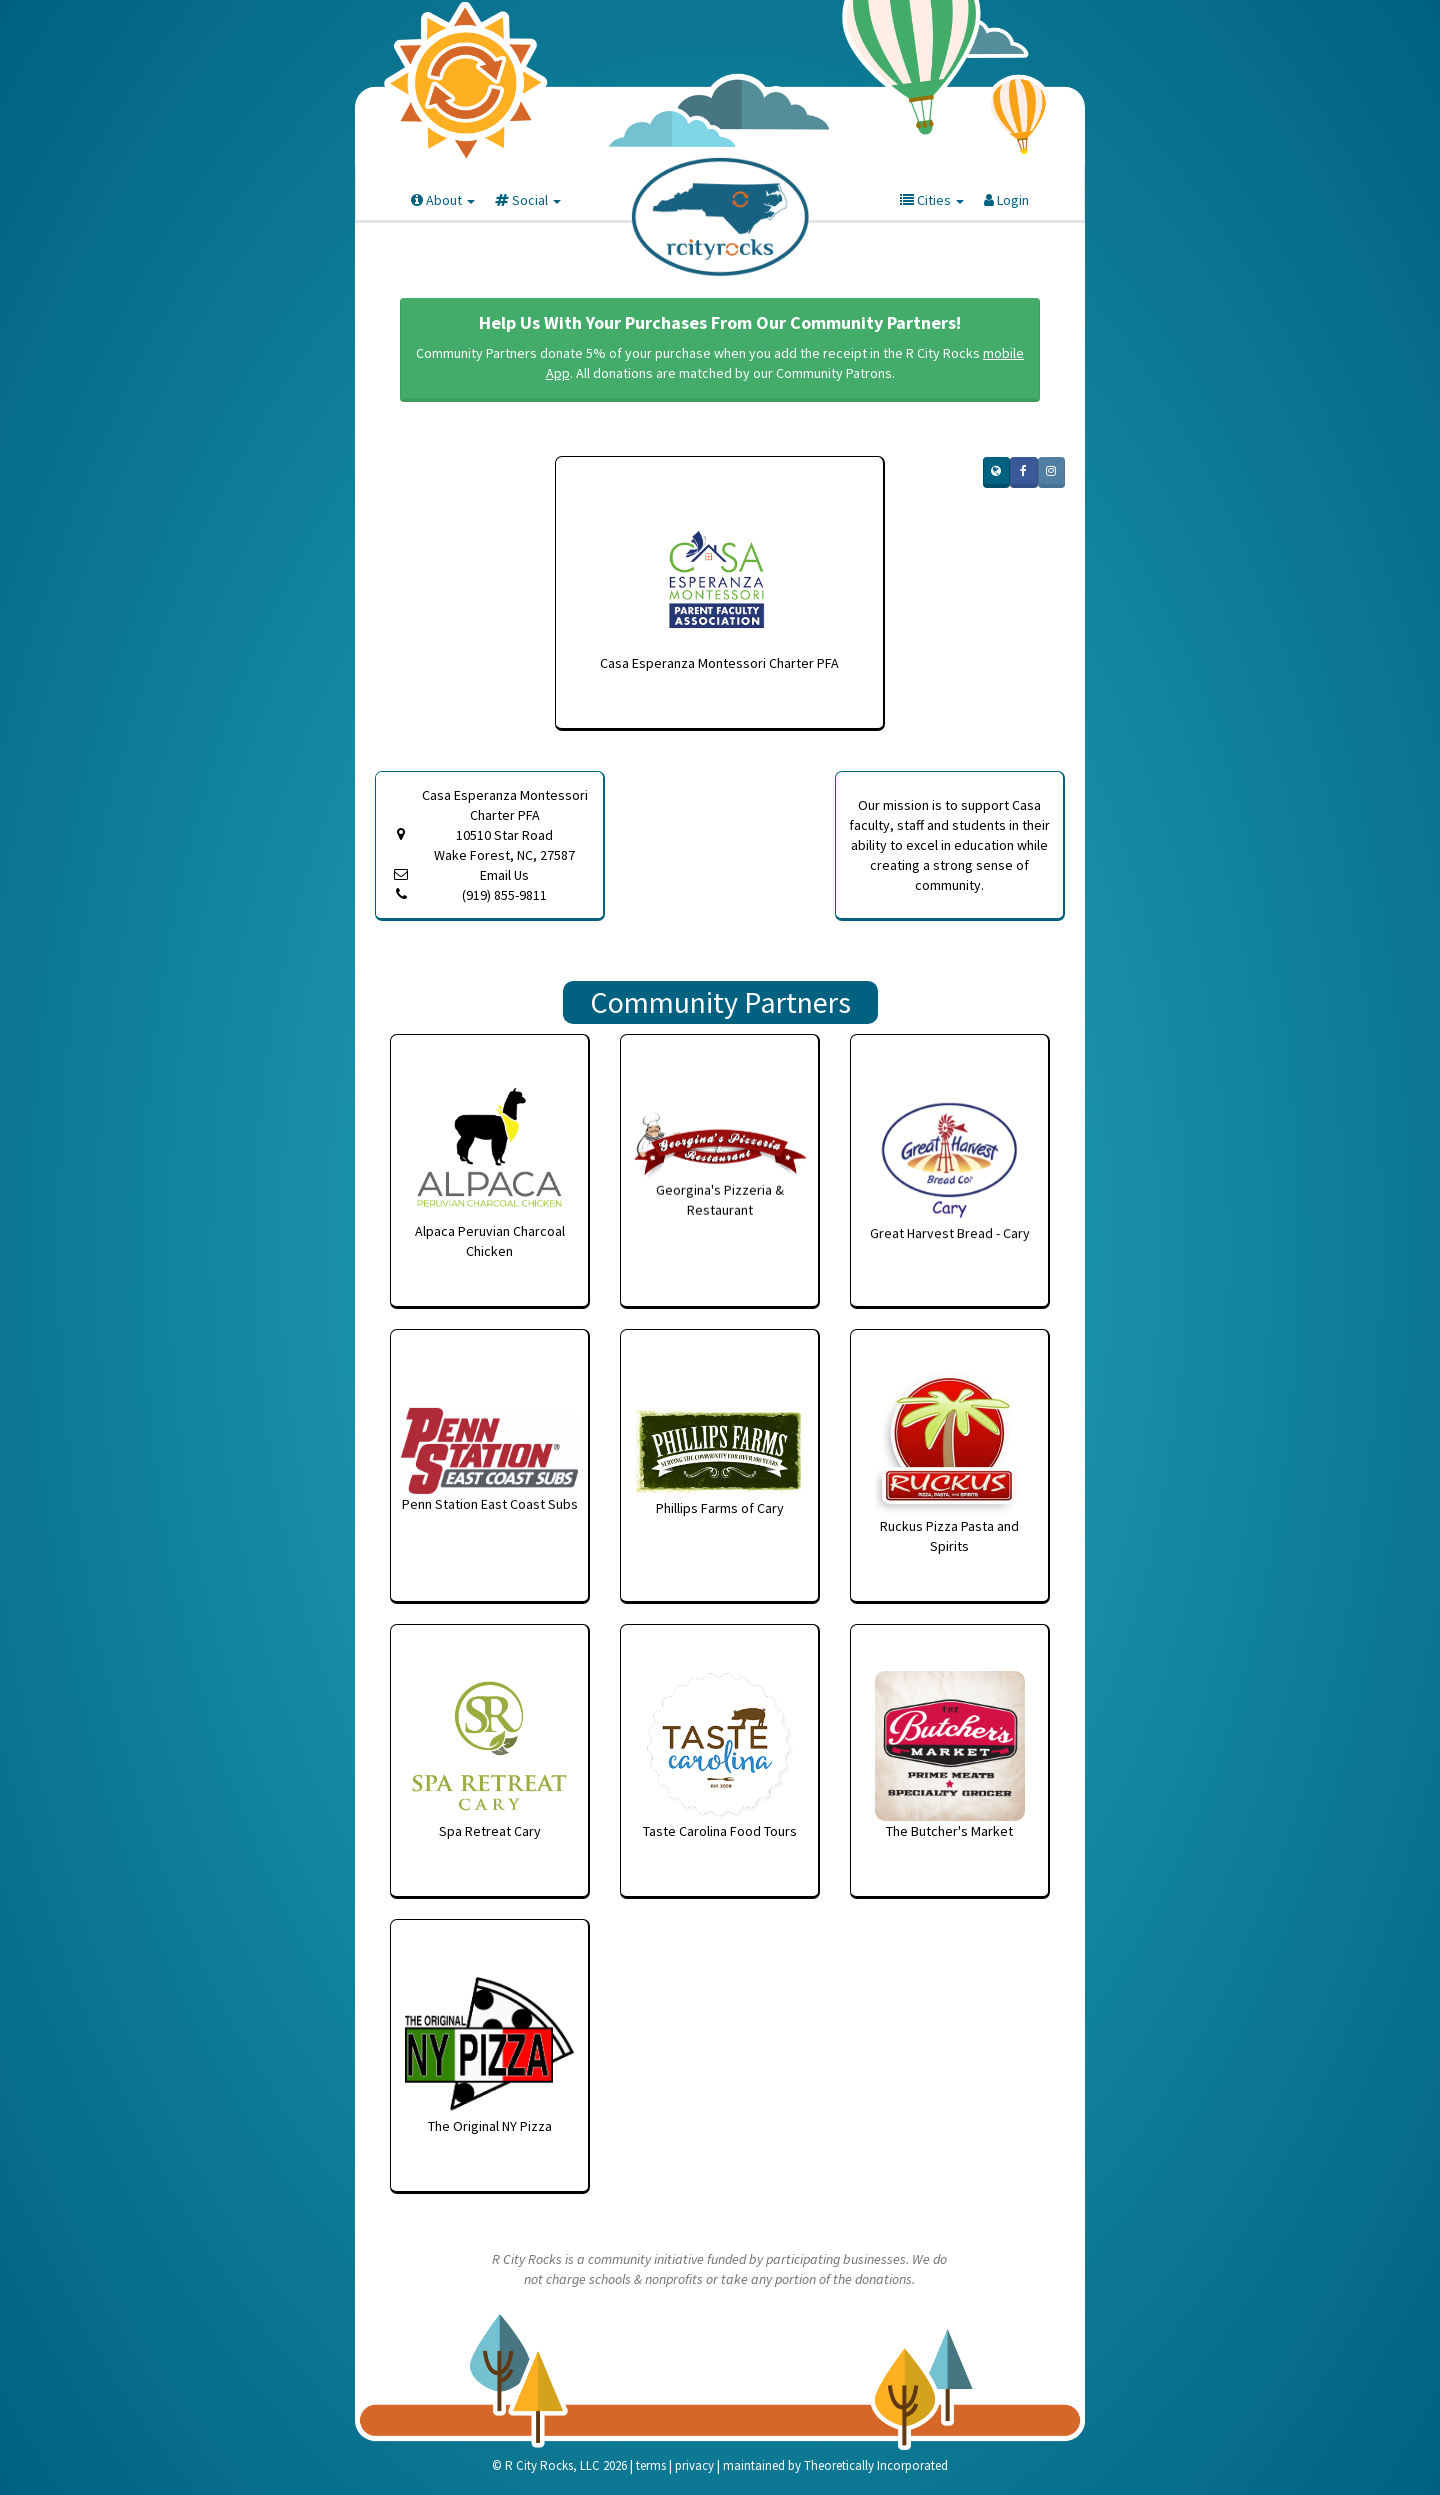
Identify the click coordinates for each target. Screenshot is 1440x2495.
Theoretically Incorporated (876, 2465)
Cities (932, 200)
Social (528, 200)
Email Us (504, 875)
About (443, 200)
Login (1006, 200)
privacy (694, 2465)
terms (651, 2465)
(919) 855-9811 (504, 895)
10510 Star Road (504, 845)
